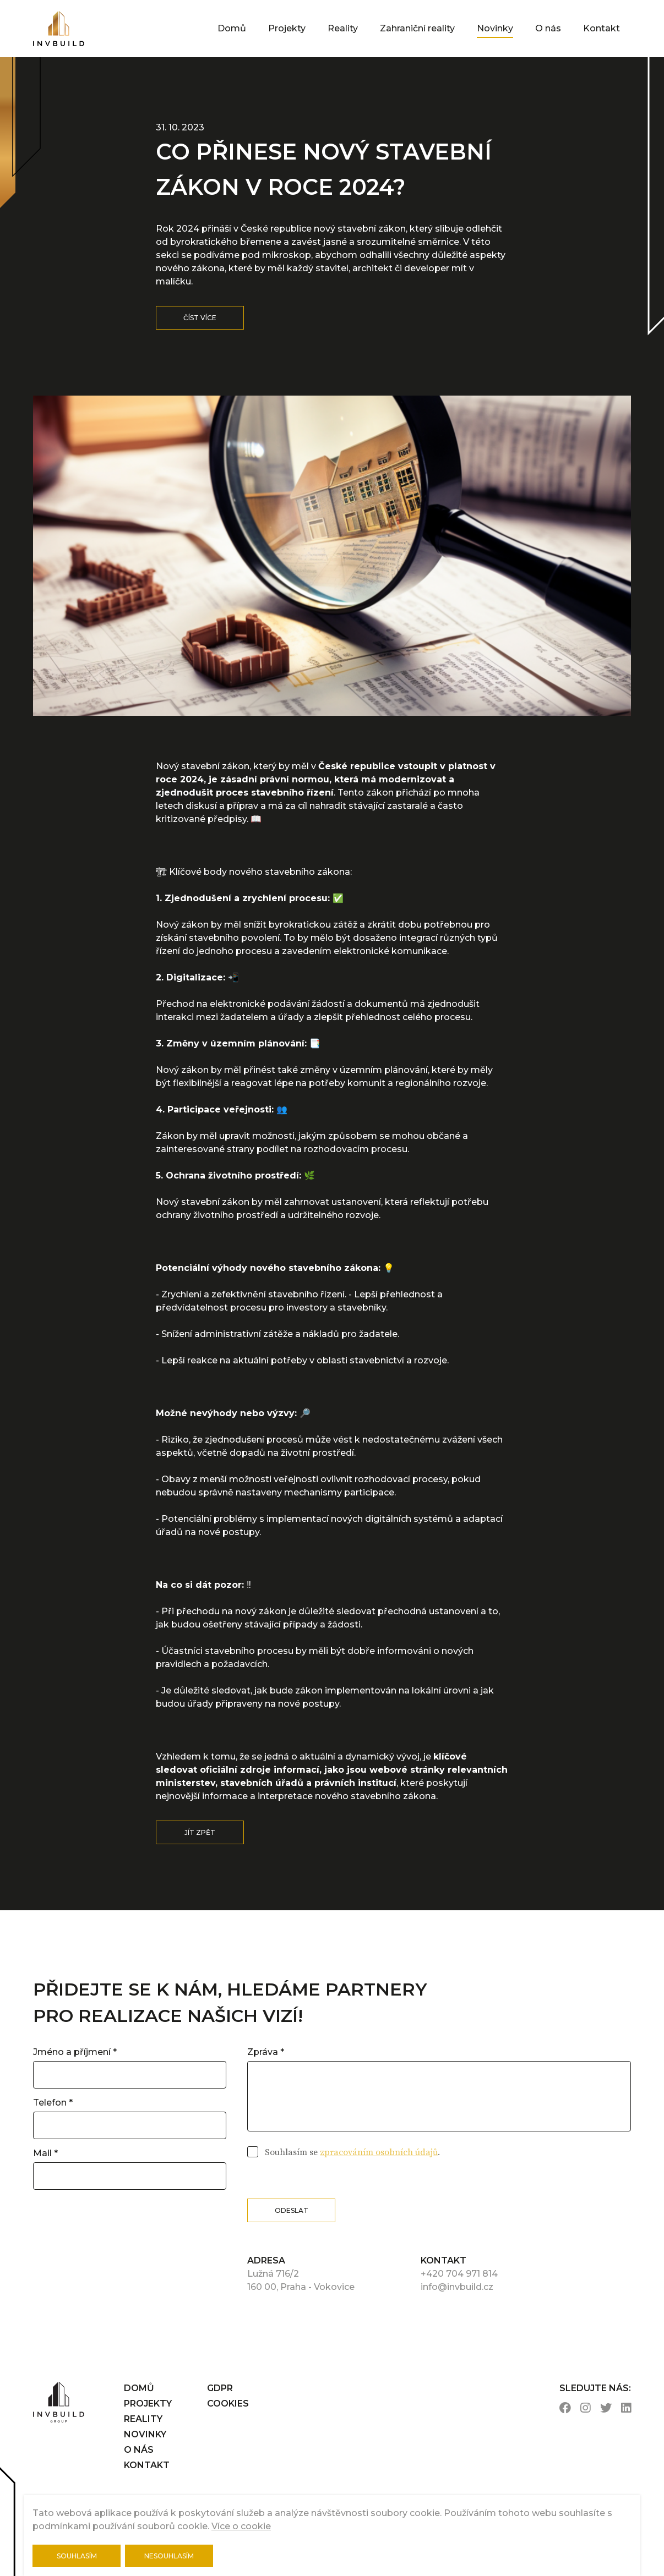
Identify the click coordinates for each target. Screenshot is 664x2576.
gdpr (220, 2388)
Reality (343, 28)
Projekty (287, 28)
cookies (228, 2403)
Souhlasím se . (351, 2152)
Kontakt (601, 28)
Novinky (495, 28)
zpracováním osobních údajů (379, 2152)
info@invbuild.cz (457, 2287)
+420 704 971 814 (459, 2273)
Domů (231, 28)
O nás (548, 28)
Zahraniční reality (417, 28)
